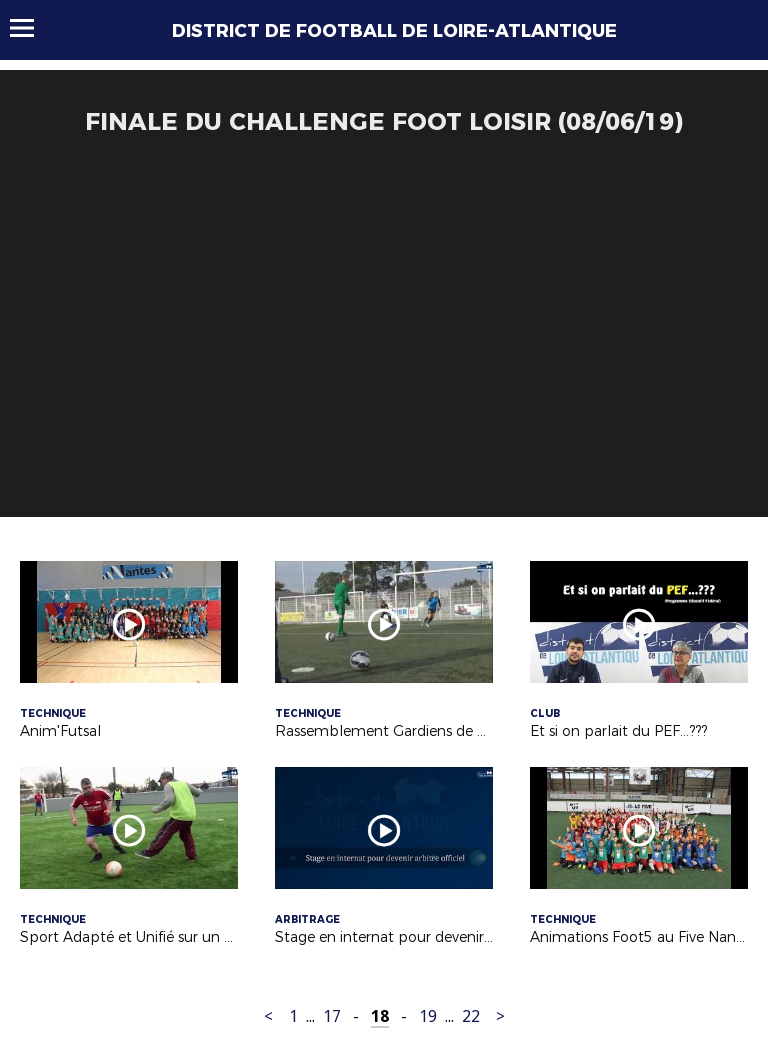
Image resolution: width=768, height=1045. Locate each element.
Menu (31, 28)
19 (428, 1016)
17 (332, 1016)
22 (471, 1016)
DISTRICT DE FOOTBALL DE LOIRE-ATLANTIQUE (394, 31)
